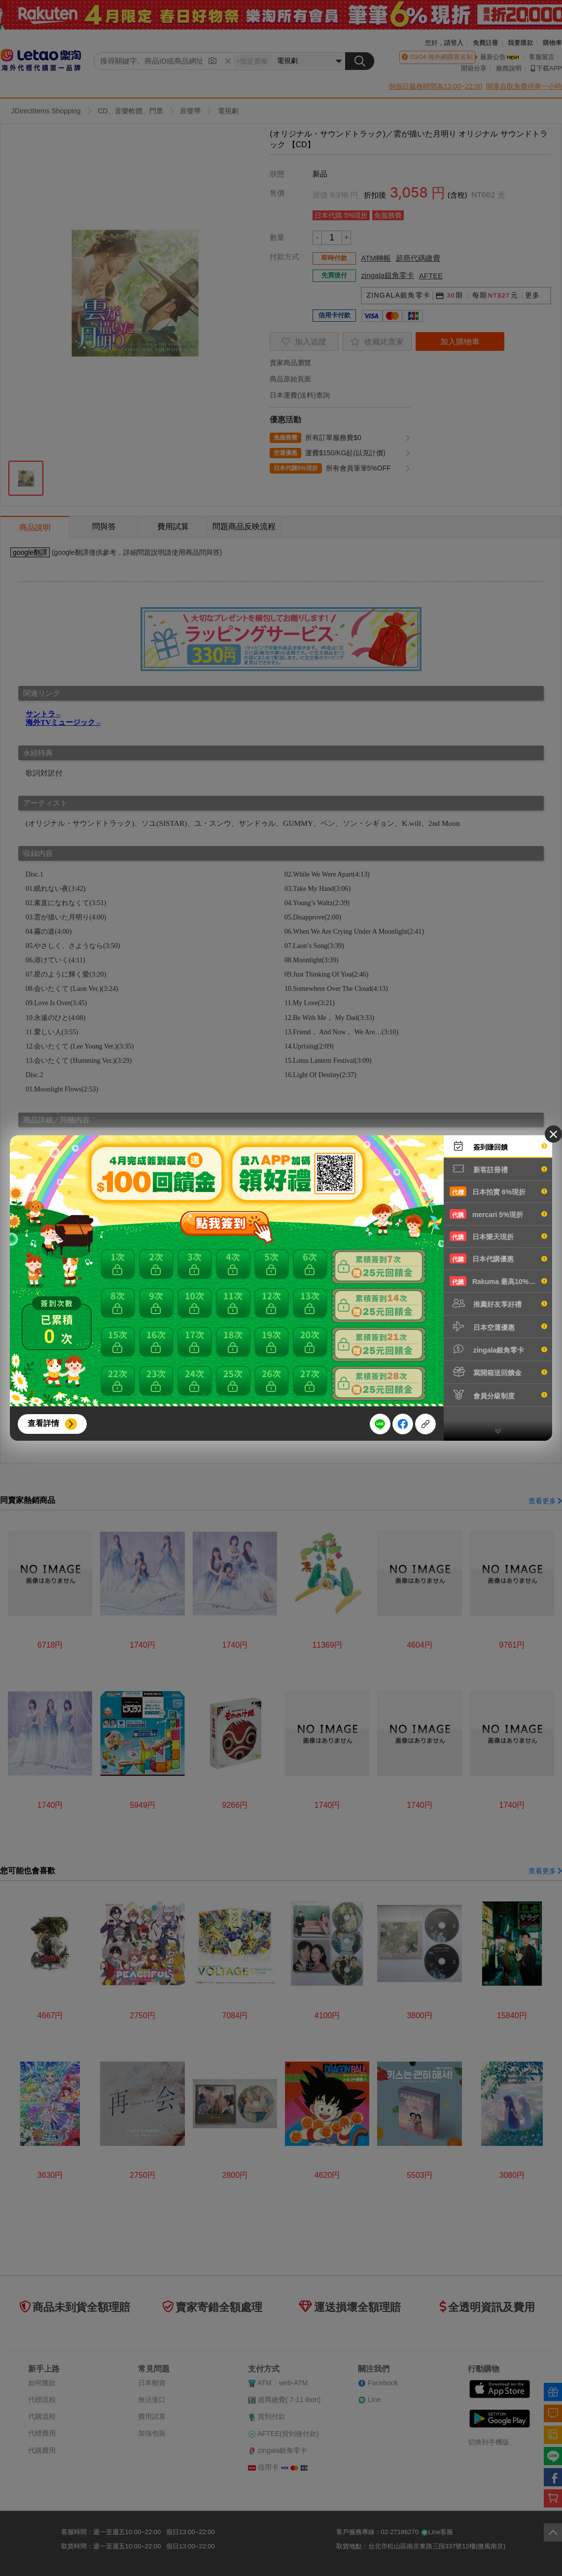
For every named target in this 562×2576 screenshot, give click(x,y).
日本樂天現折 (498, 1236)
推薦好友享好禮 (498, 1303)
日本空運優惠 (498, 1326)
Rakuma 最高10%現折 (498, 1281)
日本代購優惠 (498, 1258)
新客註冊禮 (498, 1169)
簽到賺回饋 (498, 1146)
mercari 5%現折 (498, 1214)
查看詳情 (43, 1423)
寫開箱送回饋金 (498, 1372)
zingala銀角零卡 (498, 1349)
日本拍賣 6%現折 (498, 1191)
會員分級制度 (498, 1395)
